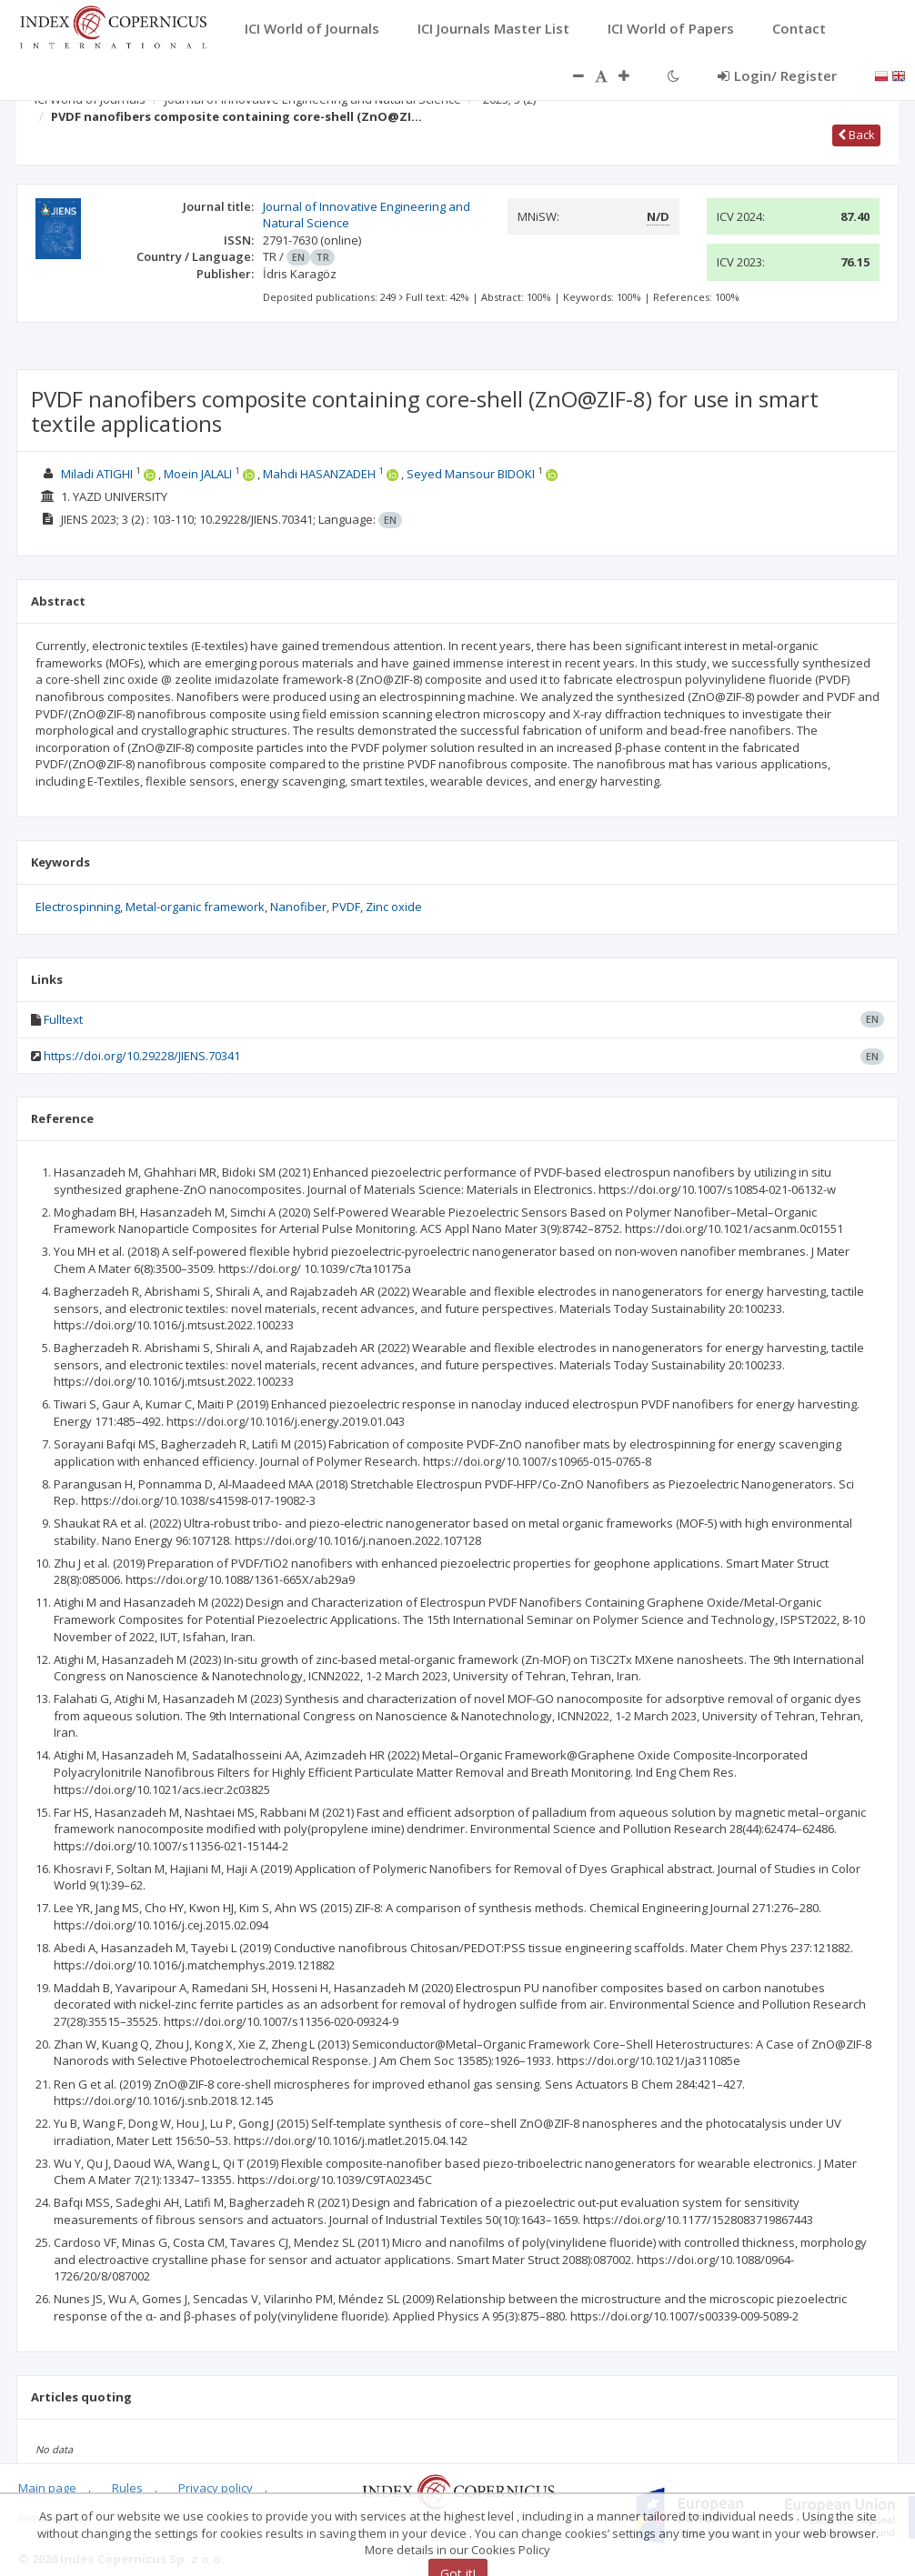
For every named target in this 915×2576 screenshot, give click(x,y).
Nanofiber (298, 906)
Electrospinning (77, 906)
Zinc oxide (394, 906)
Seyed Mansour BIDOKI (471, 474)
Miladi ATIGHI (97, 474)
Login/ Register (777, 75)
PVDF (346, 906)
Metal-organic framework (195, 906)
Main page (47, 2488)
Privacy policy (215, 2488)
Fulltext (63, 1019)
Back (856, 134)
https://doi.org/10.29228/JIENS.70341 (142, 1055)
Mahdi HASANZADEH (319, 474)
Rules (127, 2488)
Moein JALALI (198, 474)
